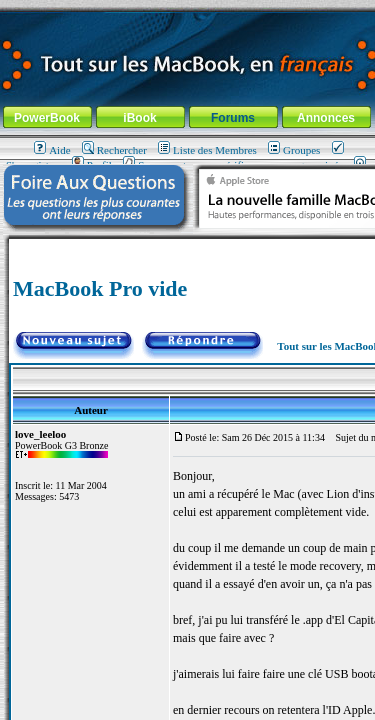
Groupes (294, 150)
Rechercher (114, 150)
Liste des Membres (207, 150)
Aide (52, 150)
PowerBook (47, 118)
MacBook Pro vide (100, 288)
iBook (139, 118)
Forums (233, 118)
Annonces (326, 118)
